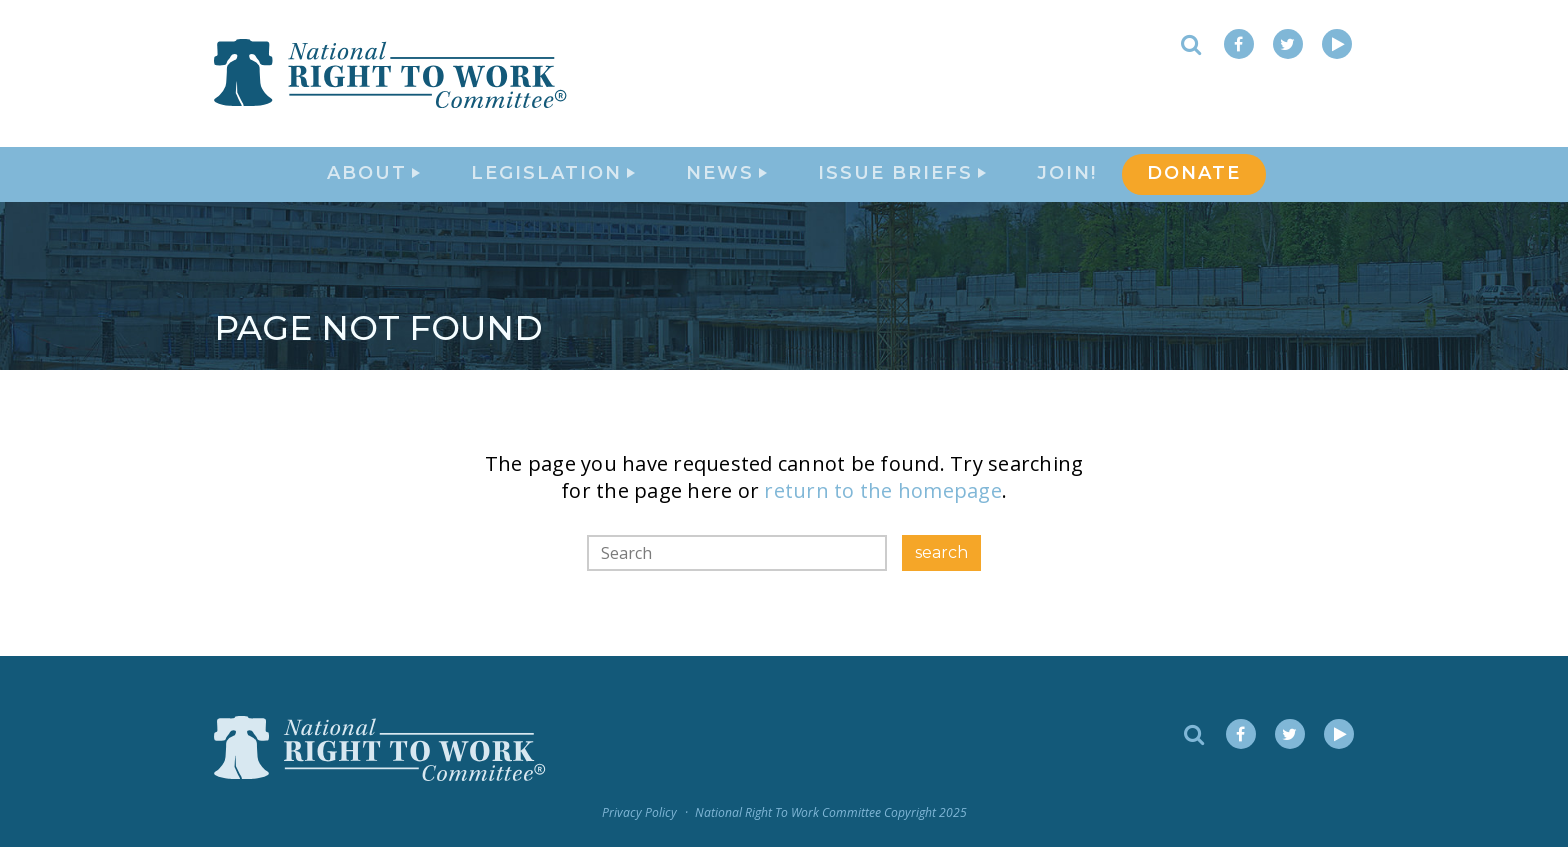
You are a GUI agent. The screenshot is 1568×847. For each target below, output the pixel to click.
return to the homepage (883, 496)
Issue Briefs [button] (902, 176)
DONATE (1194, 176)
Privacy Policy (639, 812)
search (941, 557)
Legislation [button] (553, 176)
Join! (1067, 176)
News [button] (726, 176)
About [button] (373, 176)
